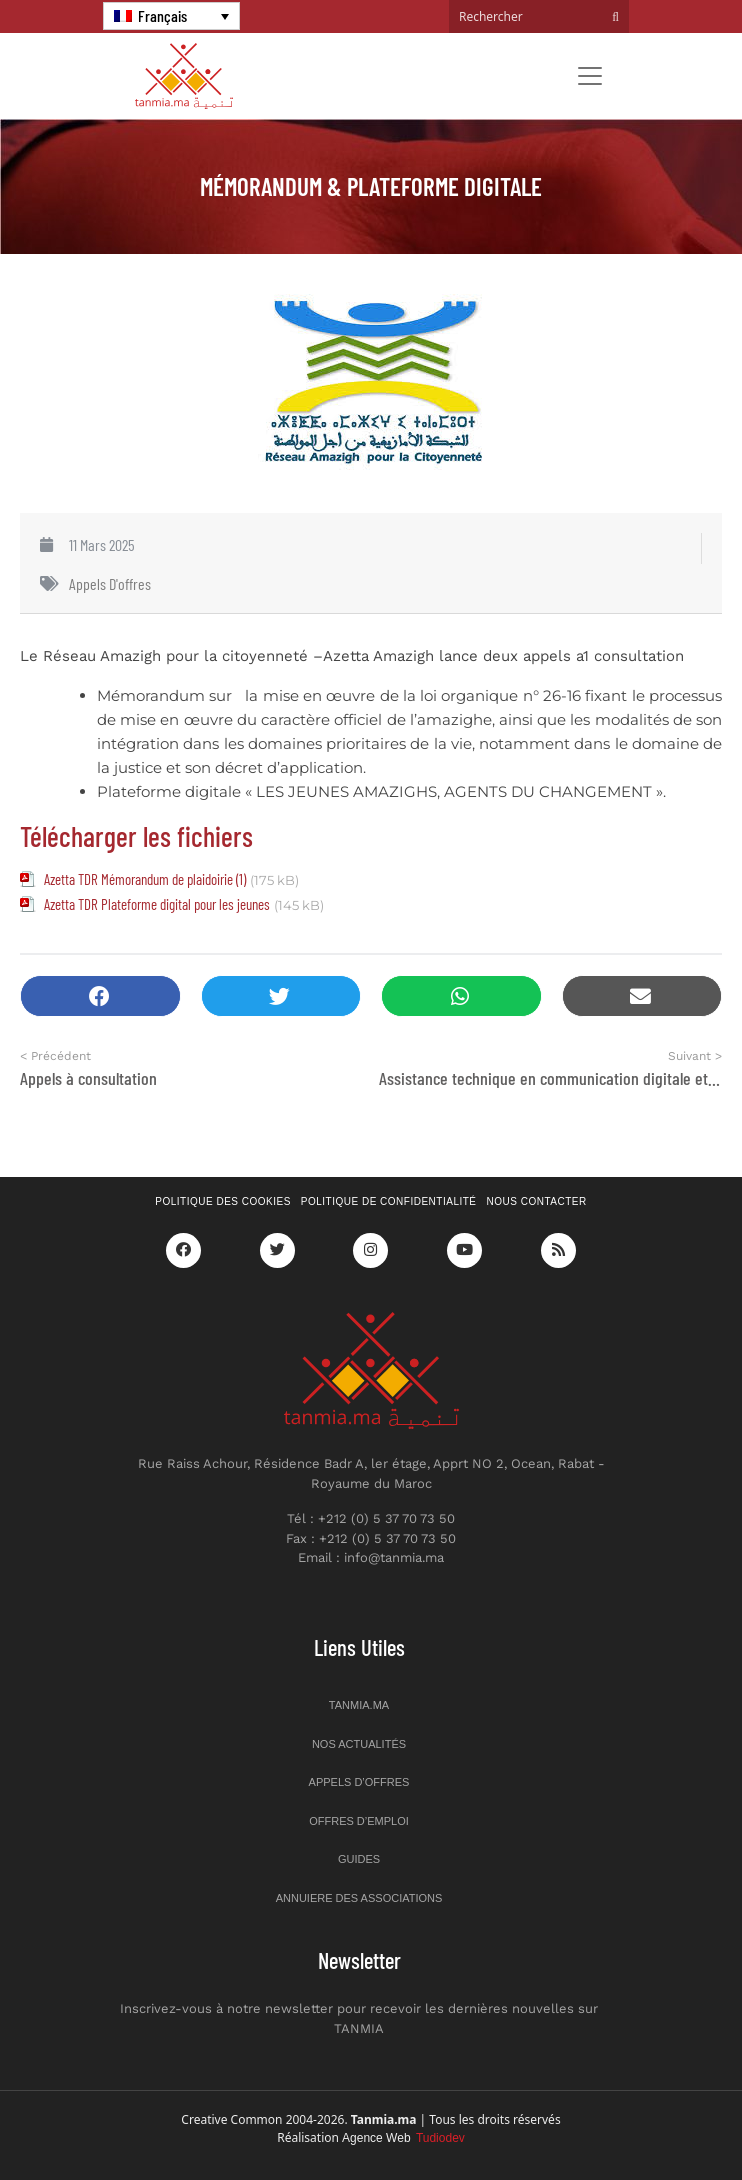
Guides (359, 1859)
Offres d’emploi (359, 1821)
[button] (100, 996)
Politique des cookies (223, 1201)
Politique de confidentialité (389, 1201)
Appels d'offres (110, 583)
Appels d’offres (359, 1782)
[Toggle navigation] (590, 76)
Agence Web (403, 2138)
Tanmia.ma (359, 1705)
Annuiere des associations (359, 1898)
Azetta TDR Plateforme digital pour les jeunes (157, 904)
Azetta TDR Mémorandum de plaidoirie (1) (145, 879)
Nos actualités (359, 1744)
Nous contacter (537, 1201)
